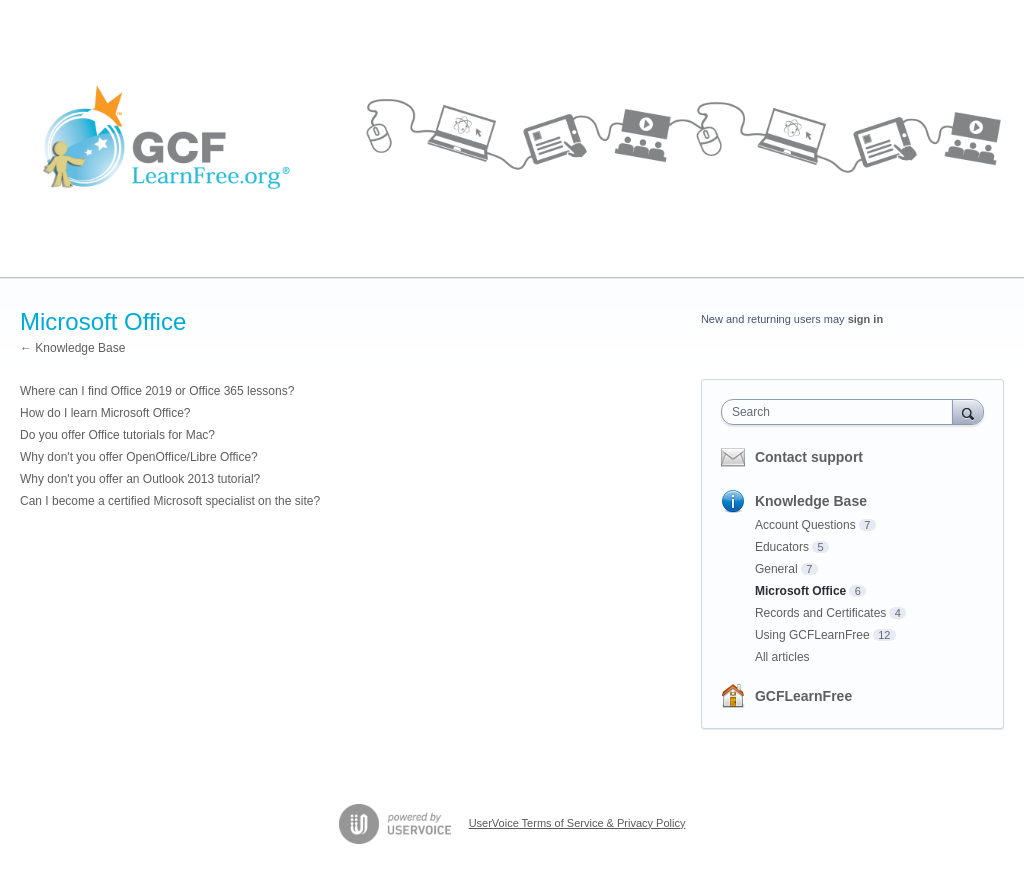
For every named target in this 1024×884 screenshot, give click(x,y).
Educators (782, 547)
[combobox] (841, 412)
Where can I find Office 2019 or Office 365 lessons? (157, 391)
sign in (865, 319)
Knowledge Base (811, 501)
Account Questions (805, 525)
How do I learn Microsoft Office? (105, 413)
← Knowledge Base (72, 348)
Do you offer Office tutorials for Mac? (117, 435)
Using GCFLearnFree (812, 635)
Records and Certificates (820, 613)
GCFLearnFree (803, 696)
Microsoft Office (800, 591)
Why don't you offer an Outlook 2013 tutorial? (140, 479)
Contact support (809, 457)
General (776, 569)
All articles (782, 657)
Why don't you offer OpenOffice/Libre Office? (139, 457)
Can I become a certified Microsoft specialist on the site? (170, 501)
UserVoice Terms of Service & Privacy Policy (577, 823)
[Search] (968, 411)
